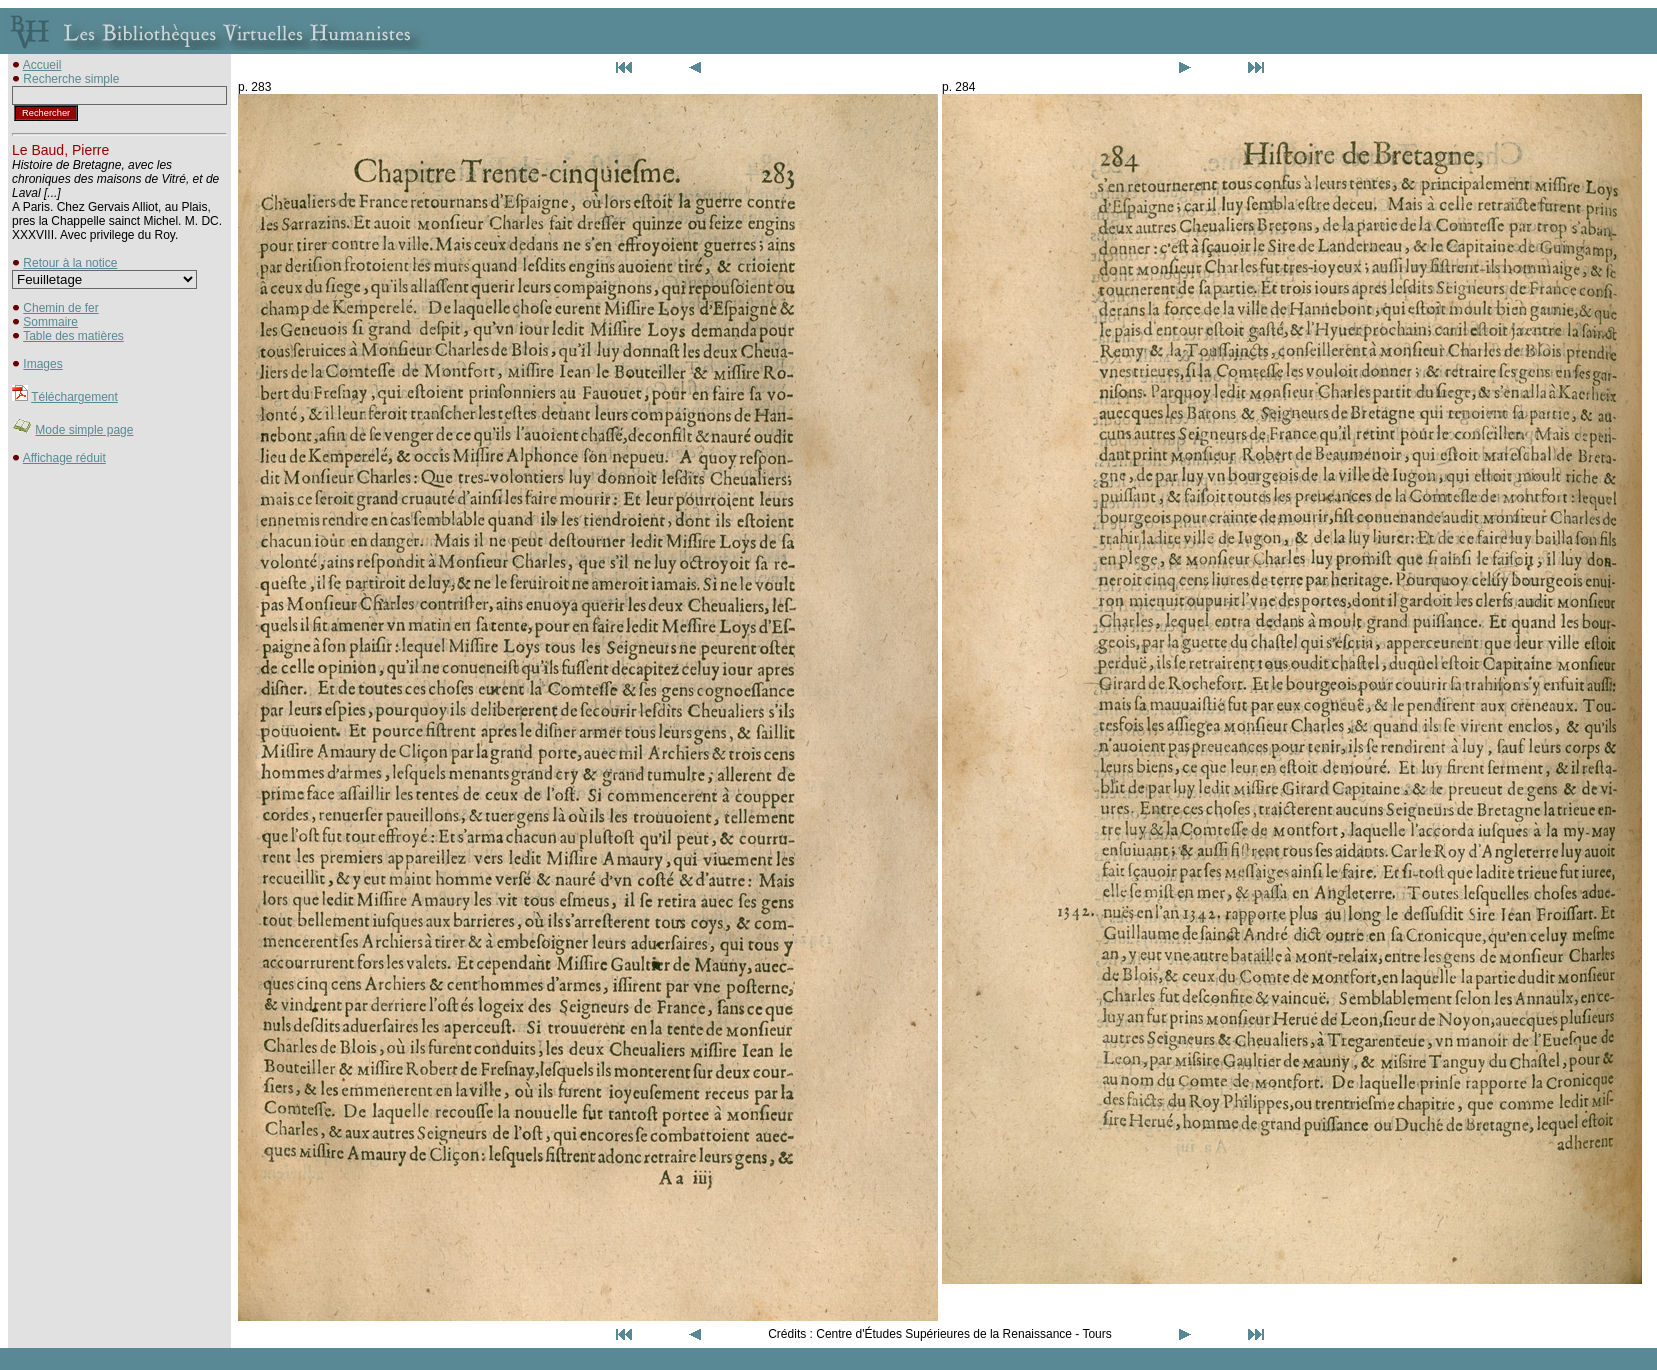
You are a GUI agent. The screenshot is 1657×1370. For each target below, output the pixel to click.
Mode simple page (84, 430)
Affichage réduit (64, 458)
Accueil (42, 65)
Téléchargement (74, 397)
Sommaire (50, 322)
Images (42, 364)
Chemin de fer (60, 308)
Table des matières (73, 336)
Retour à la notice (70, 263)
